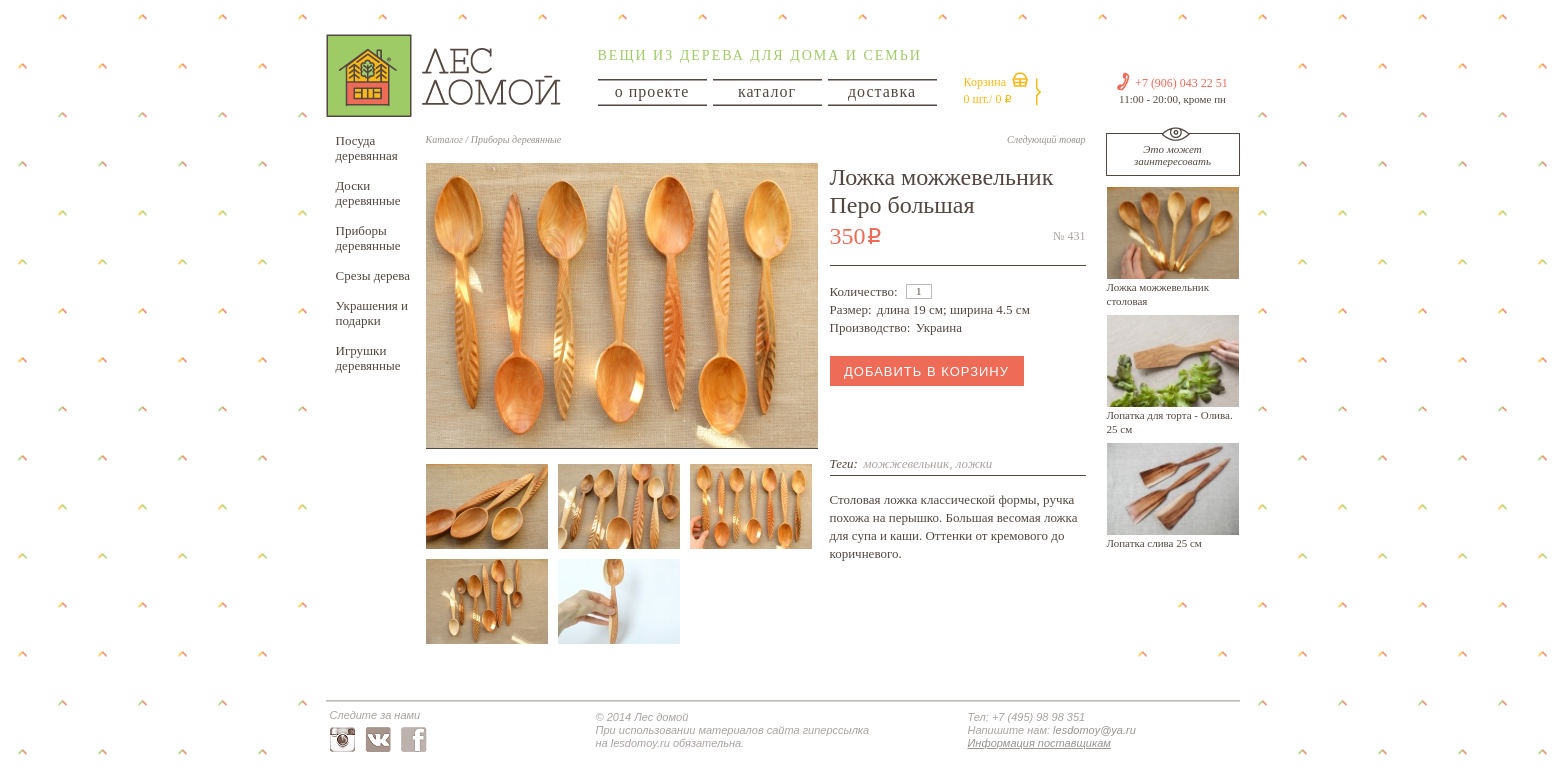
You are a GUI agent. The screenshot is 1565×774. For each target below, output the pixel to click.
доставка (882, 91)
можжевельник (906, 463)
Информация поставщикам (1039, 743)
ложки (974, 463)
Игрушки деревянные (368, 358)
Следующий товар (1046, 139)
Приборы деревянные (368, 238)
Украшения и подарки (372, 313)
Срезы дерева (373, 275)
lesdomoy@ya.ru (1094, 730)
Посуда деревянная (367, 148)
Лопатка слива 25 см (1154, 543)
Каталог (444, 139)
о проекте (652, 91)
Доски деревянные (368, 193)
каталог (767, 91)
